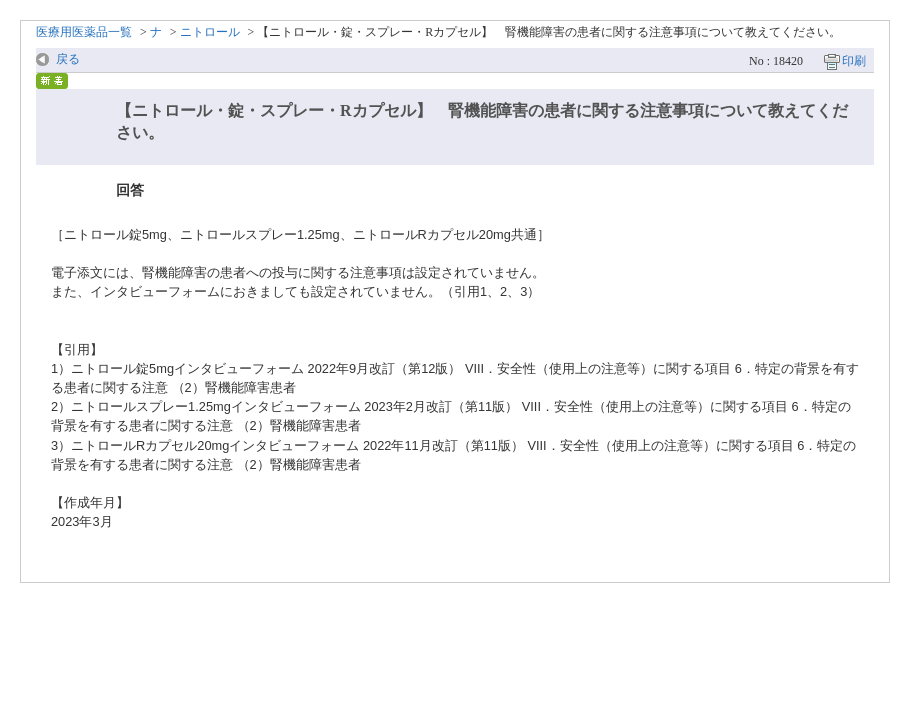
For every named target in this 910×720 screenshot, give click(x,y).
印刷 (854, 61)
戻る (68, 59)
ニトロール (210, 32)
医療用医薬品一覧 (84, 32)
